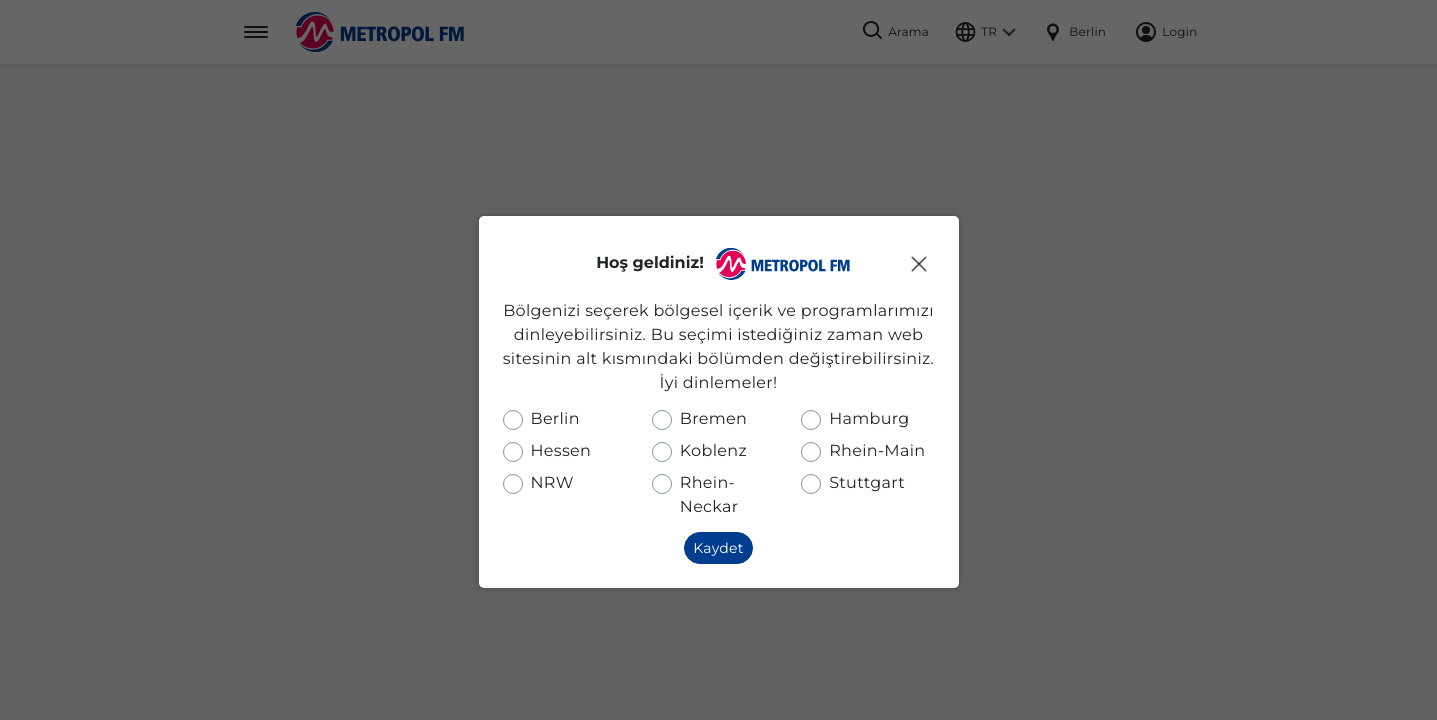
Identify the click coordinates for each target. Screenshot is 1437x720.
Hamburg (869, 419)
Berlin (555, 419)
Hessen (561, 451)
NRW (552, 483)
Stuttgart (867, 483)
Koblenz (713, 451)
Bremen (713, 419)
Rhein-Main (877, 451)
